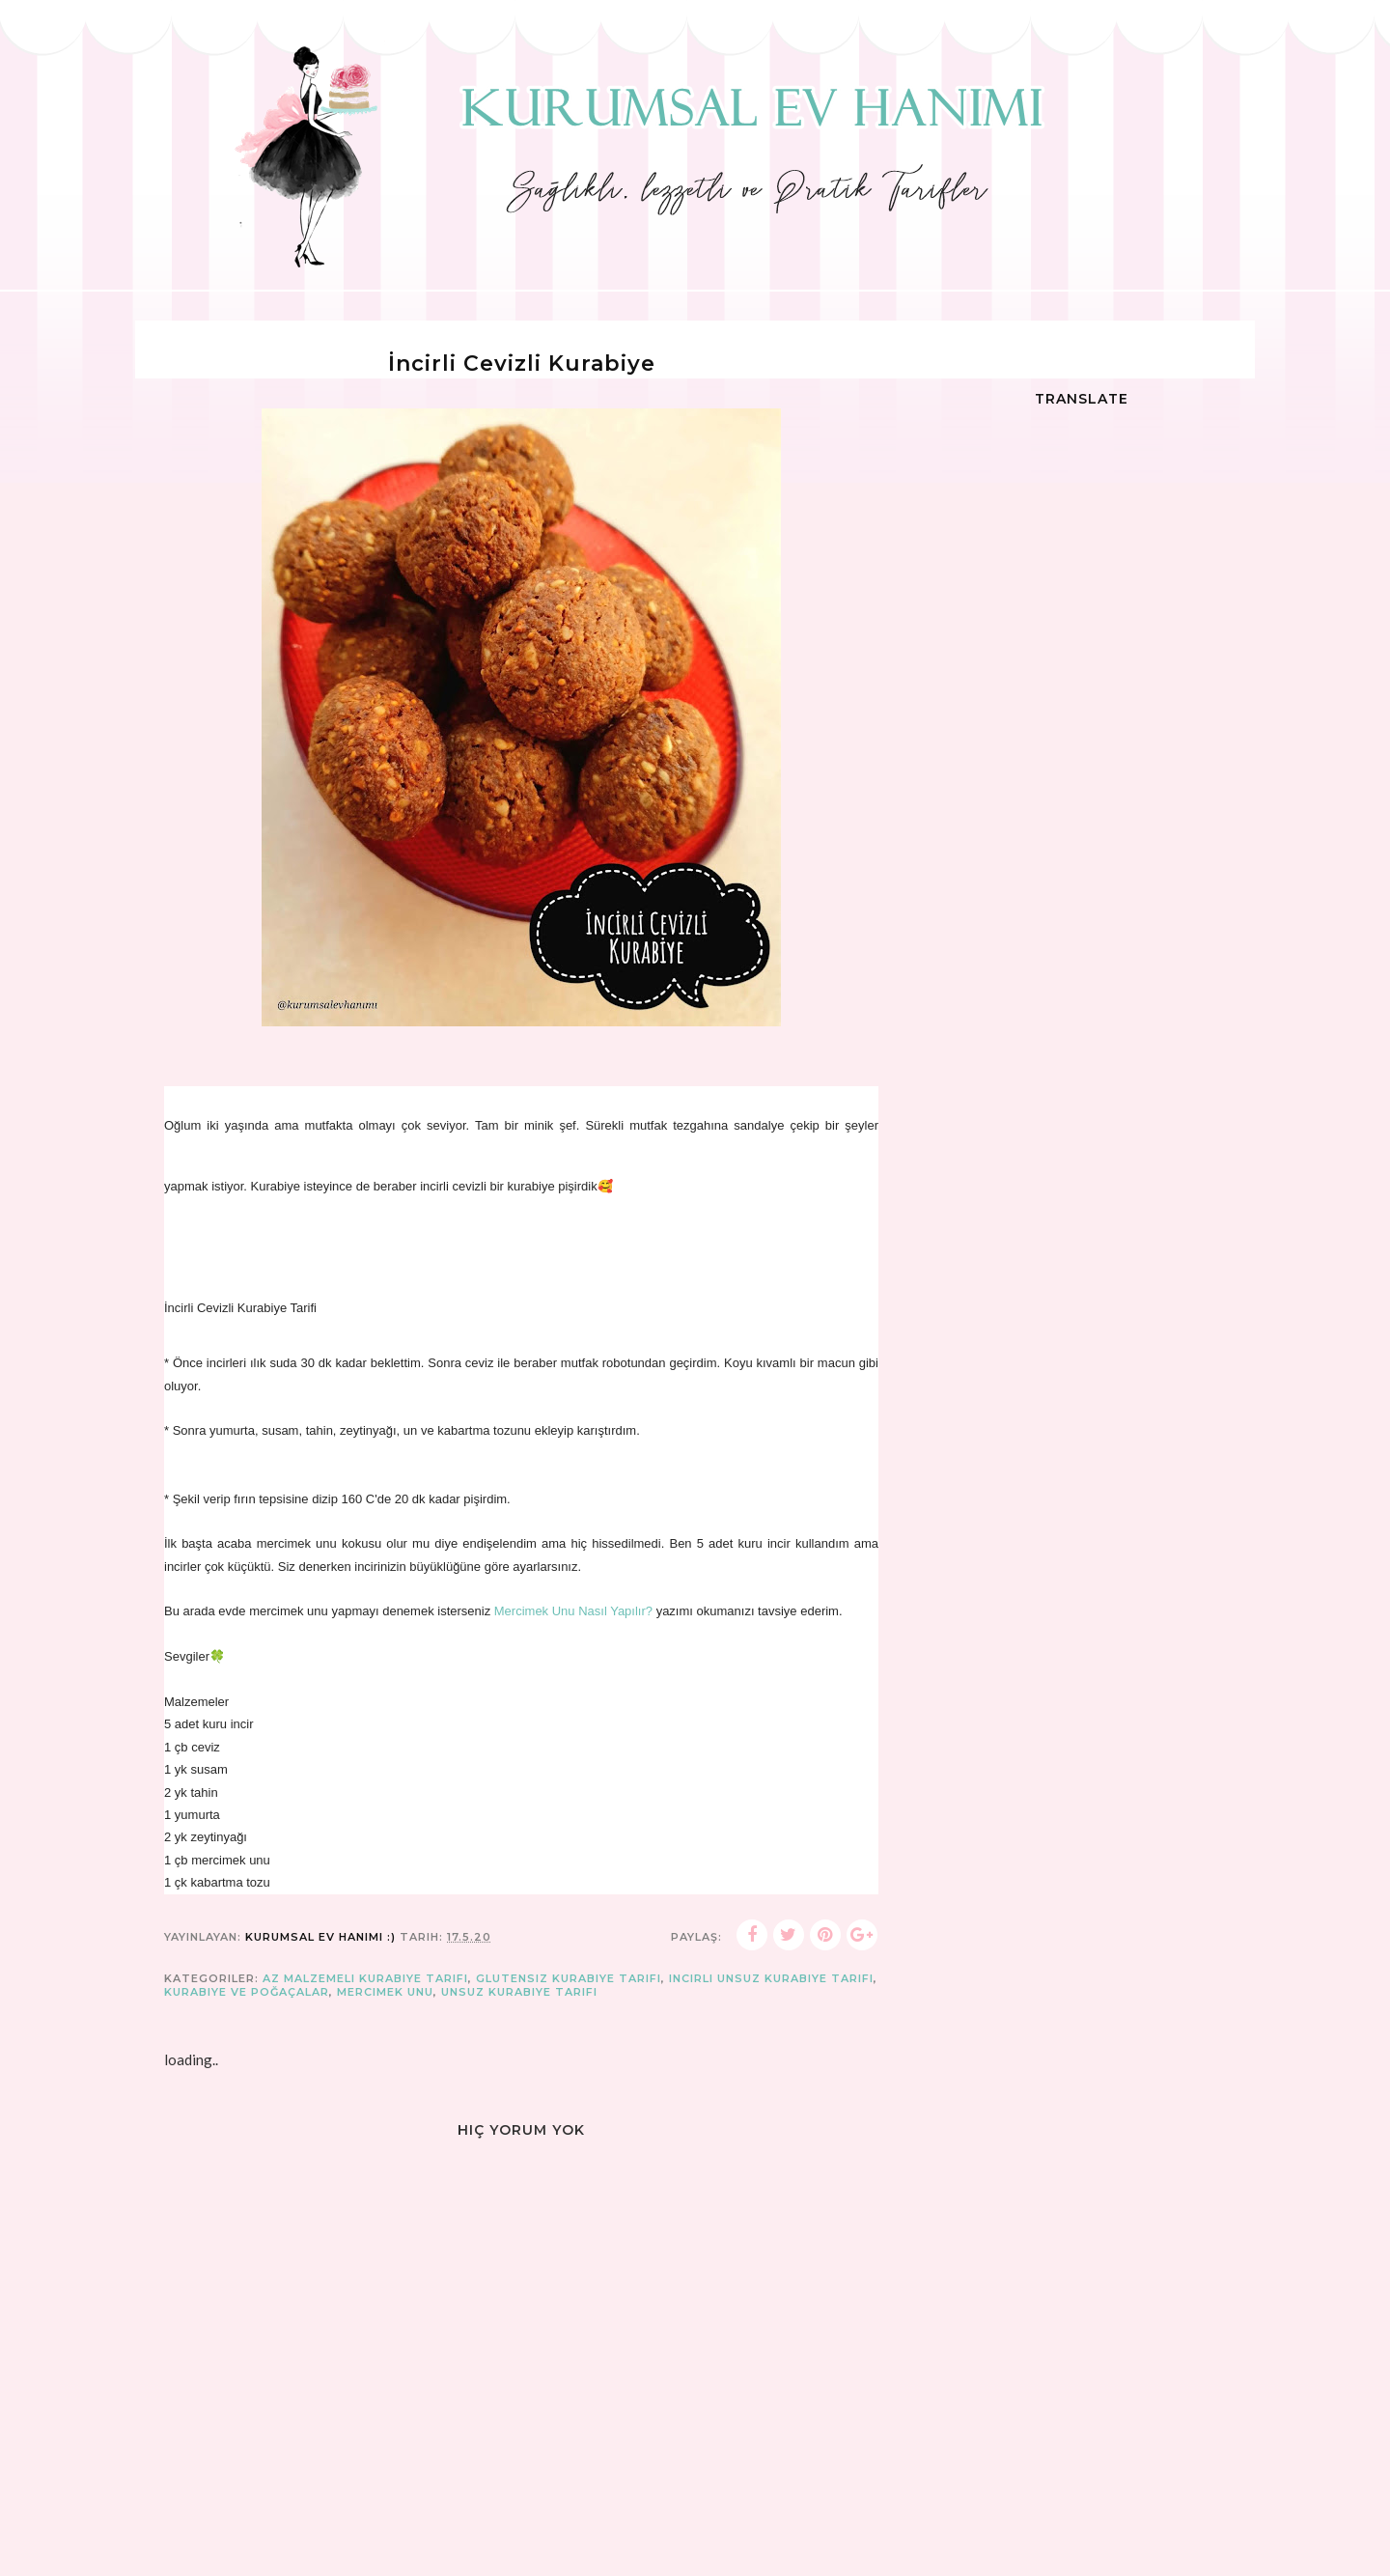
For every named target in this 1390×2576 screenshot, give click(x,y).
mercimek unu (385, 1992)
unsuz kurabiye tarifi (519, 1992)
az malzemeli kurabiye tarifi (365, 1978)
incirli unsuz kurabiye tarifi (771, 1978)
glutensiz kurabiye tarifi (568, 1978)
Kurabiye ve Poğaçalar (246, 1992)
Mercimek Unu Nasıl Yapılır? (575, 1611)
